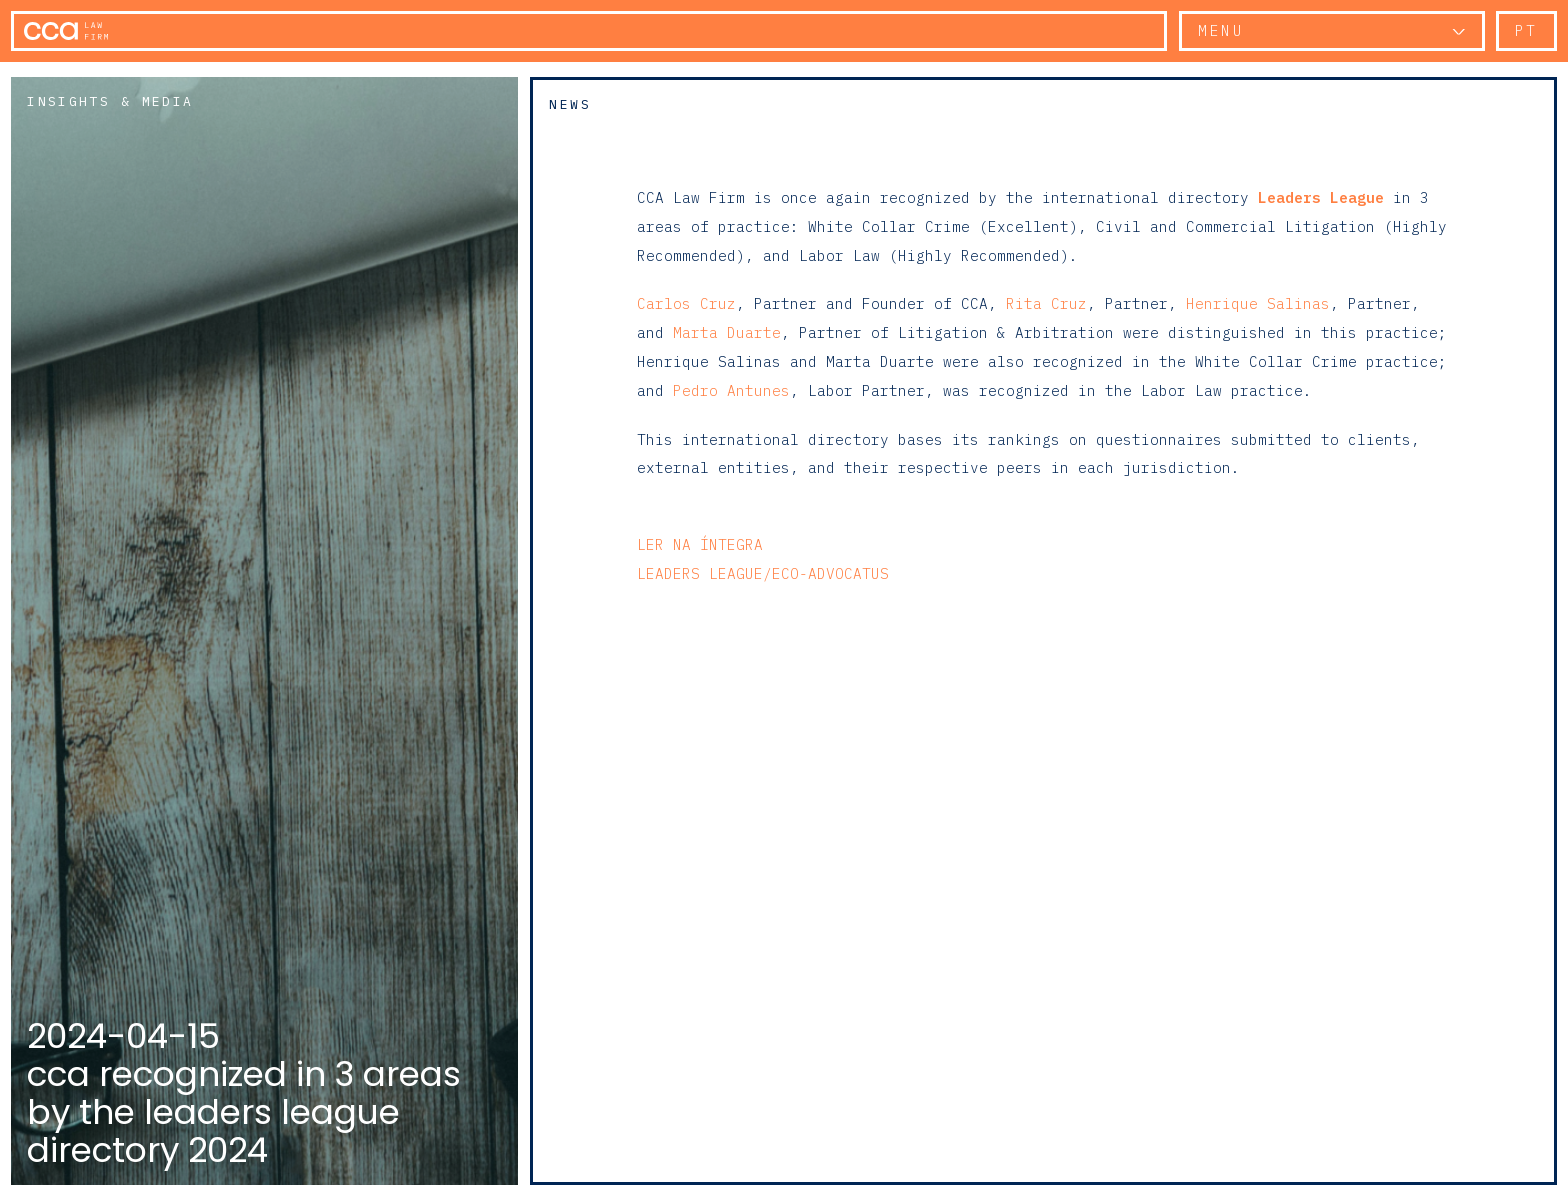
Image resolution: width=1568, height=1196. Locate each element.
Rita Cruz (1046, 303)
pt (1526, 30)
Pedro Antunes (731, 390)
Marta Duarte (727, 332)
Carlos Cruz (686, 303)
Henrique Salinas (1258, 303)
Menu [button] (1221, 30)
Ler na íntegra (700, 544)
